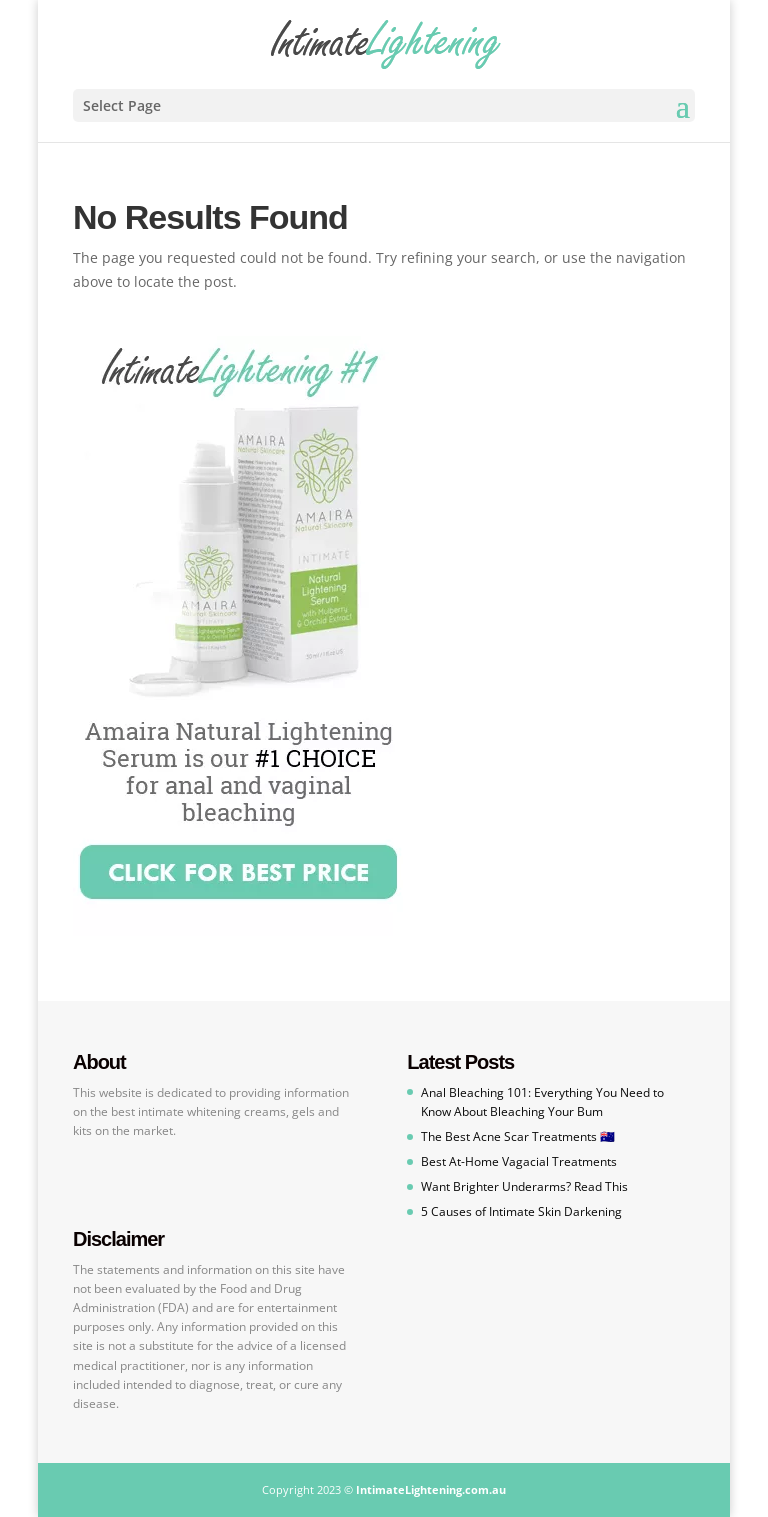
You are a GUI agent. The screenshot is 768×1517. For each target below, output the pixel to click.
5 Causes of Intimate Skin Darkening (521, 1211)
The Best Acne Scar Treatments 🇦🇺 (518, 1136)
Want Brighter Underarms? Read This (524, 1186)
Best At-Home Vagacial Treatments (519, 1161)
